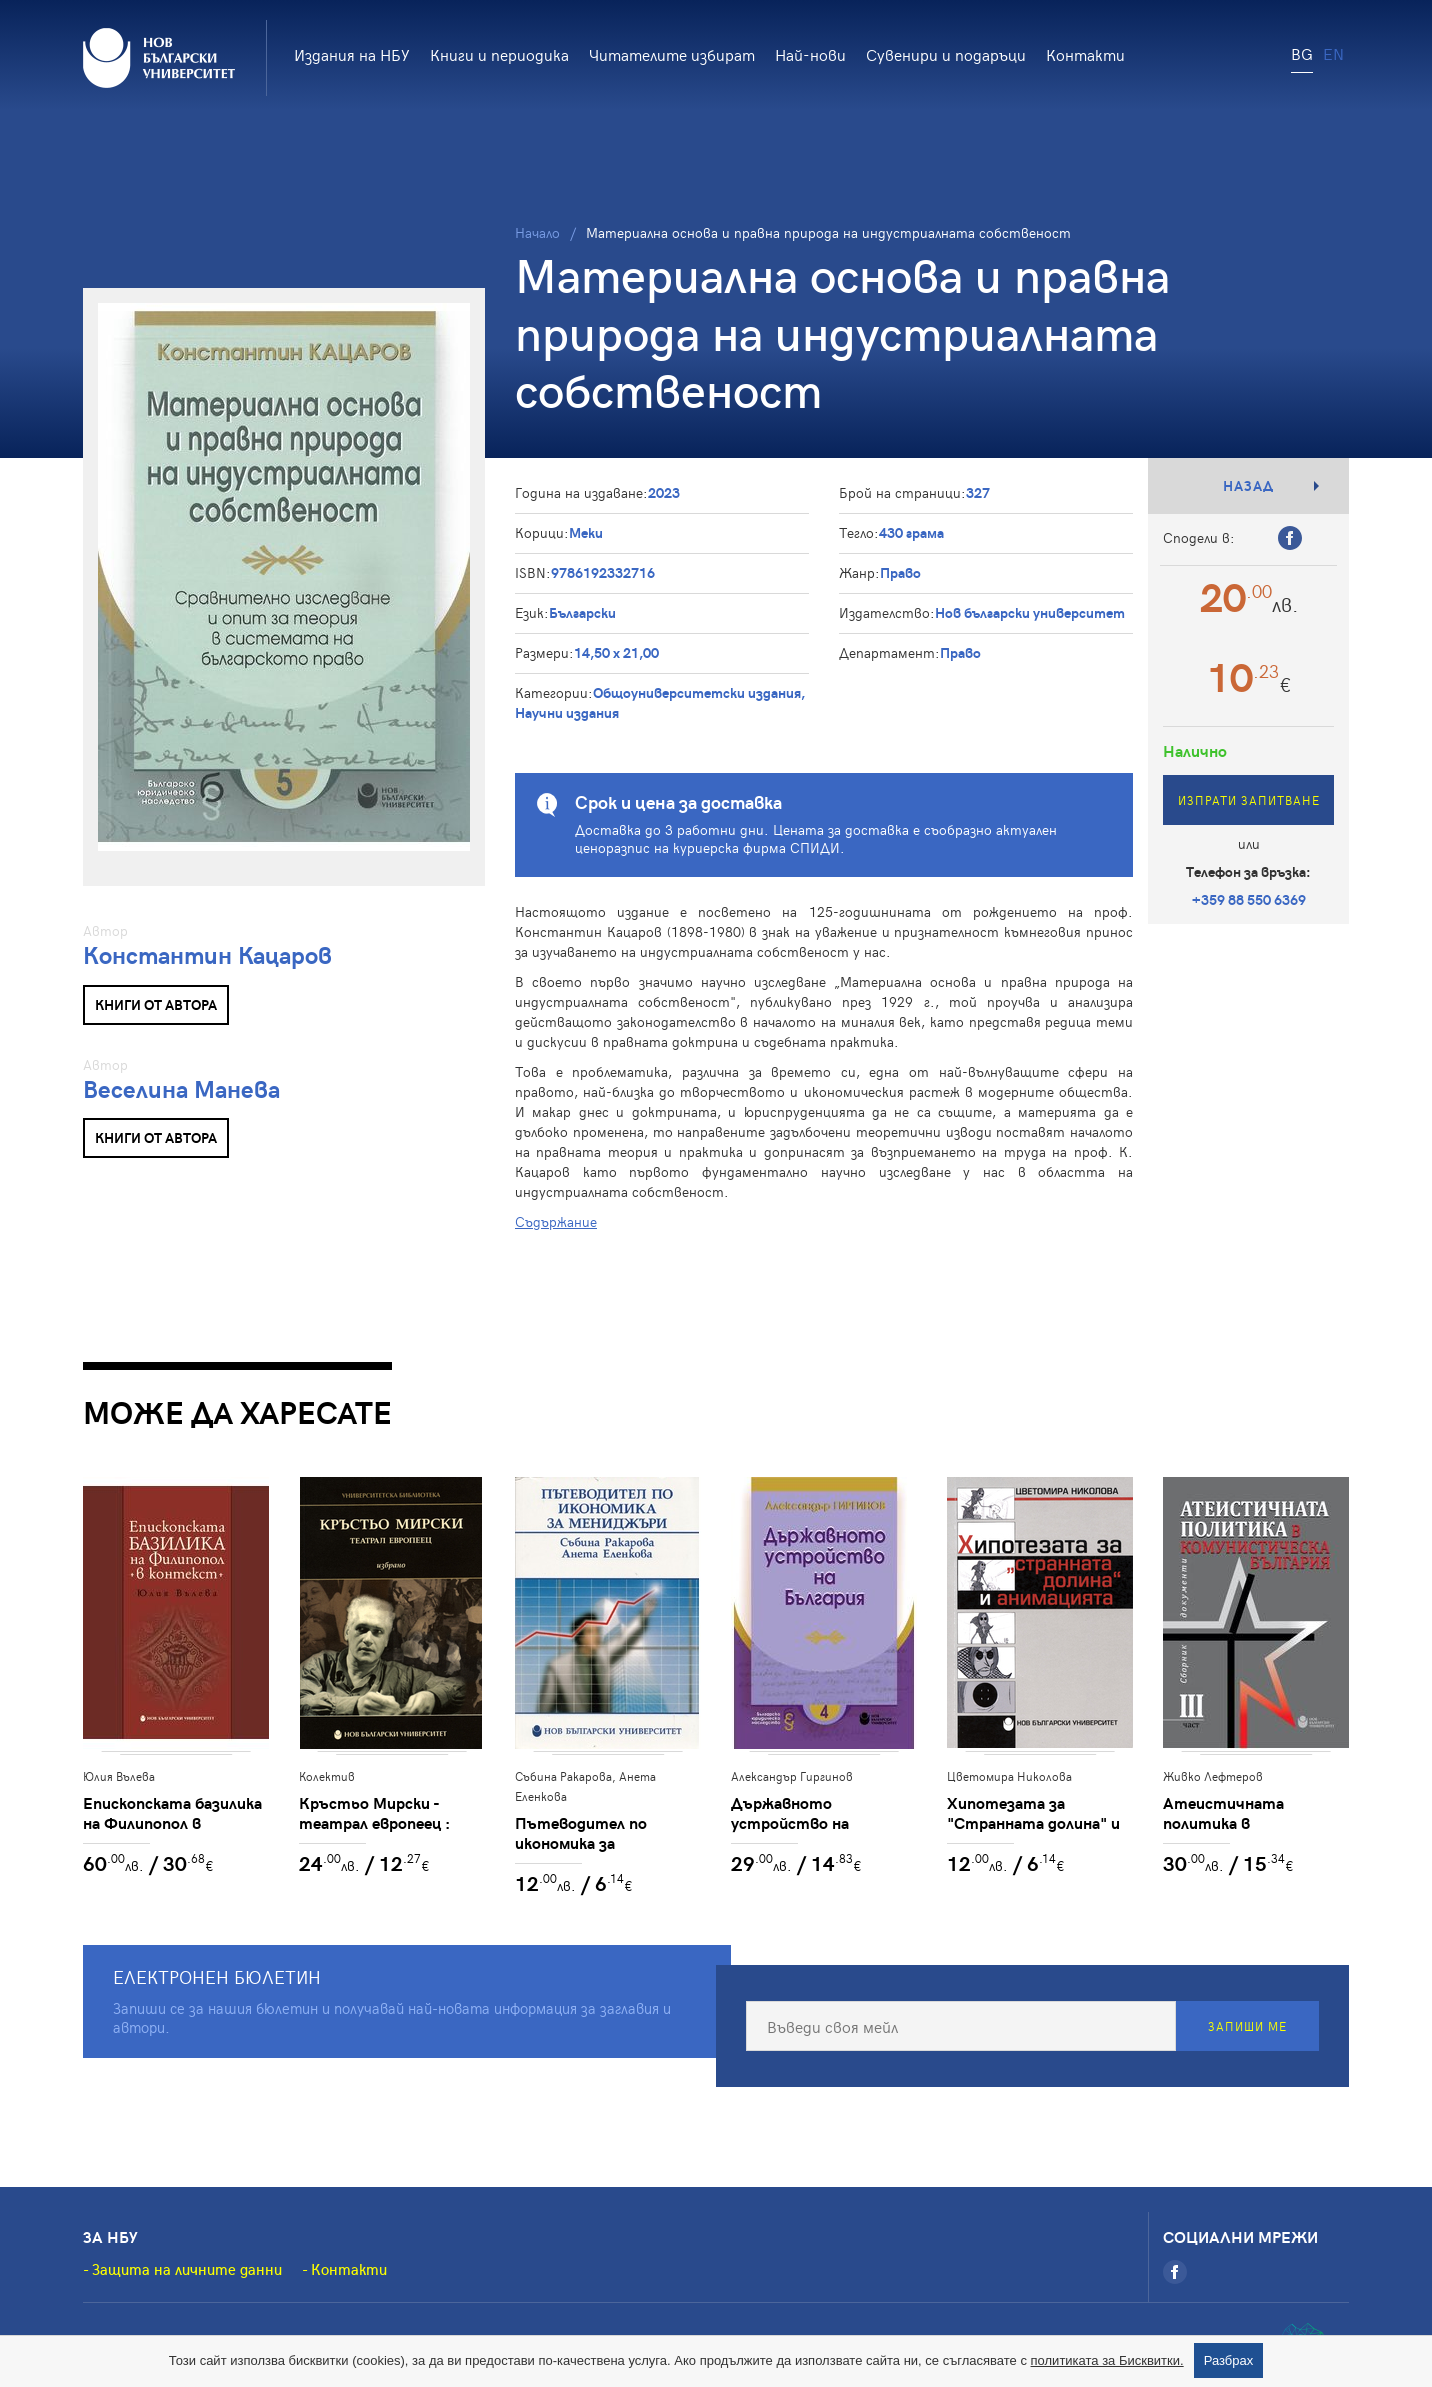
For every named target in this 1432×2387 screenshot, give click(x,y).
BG (1302, 53)
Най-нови (810, 54)
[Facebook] (1175, 2272)
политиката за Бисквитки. (1107, 2360)
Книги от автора (156, 1004)
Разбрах (1229, 2360)
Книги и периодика (499, 54)
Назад (1248, 485)
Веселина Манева (181, 1088)
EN (1333, 53)
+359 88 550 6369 (1249, 899)
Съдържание (556, 1221)
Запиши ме (1247, 2026)
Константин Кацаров (207, 954)
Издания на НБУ (352, 54)
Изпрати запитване (1249, 800)
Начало (537, 232)
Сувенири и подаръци (946, 54)
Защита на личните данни (187, 2269)
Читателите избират (672, 54)
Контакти (1085, 54)
